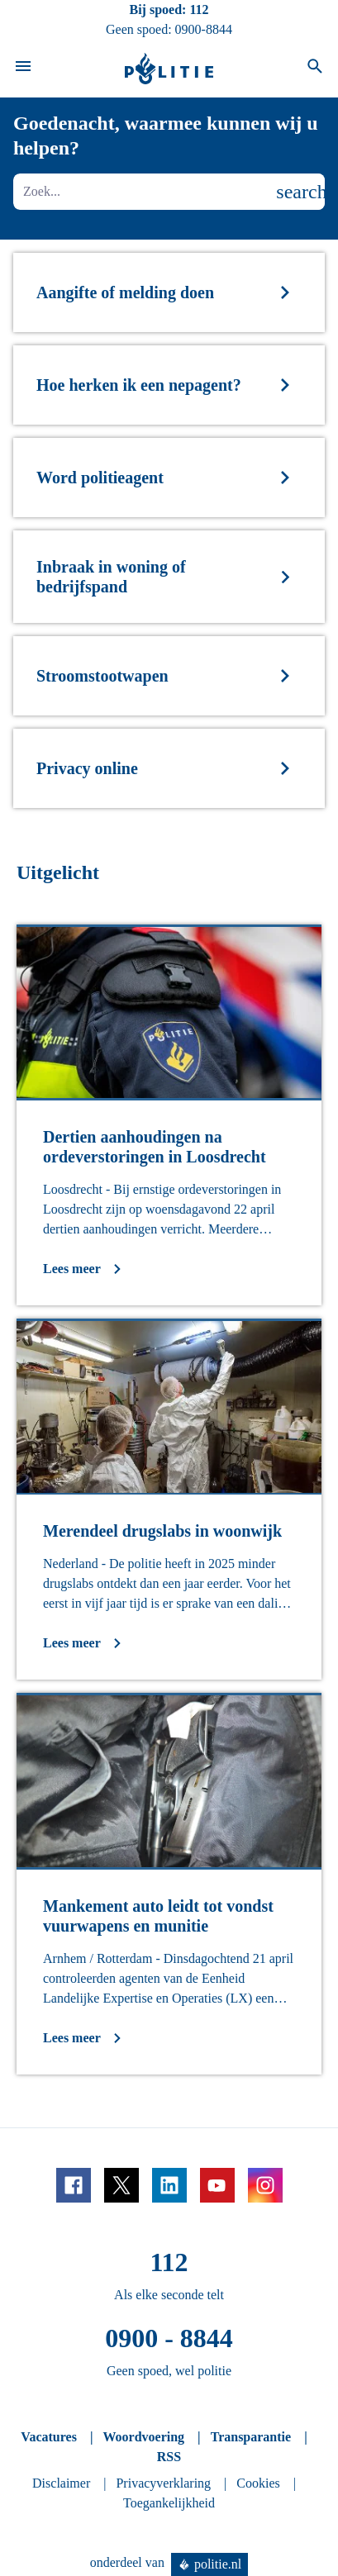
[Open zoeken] (315, 68)
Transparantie (251, 2437)
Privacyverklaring (163, 2483)
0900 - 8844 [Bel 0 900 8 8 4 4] (169, 2338)
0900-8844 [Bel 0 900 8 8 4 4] (203, 29)
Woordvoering (143, 2437)
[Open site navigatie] (23, 68)
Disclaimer (61, 2483)
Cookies (257, 2483)
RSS (169, 2457)
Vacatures (49, 2437)
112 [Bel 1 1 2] (198, 9)
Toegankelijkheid (169, 2503)
